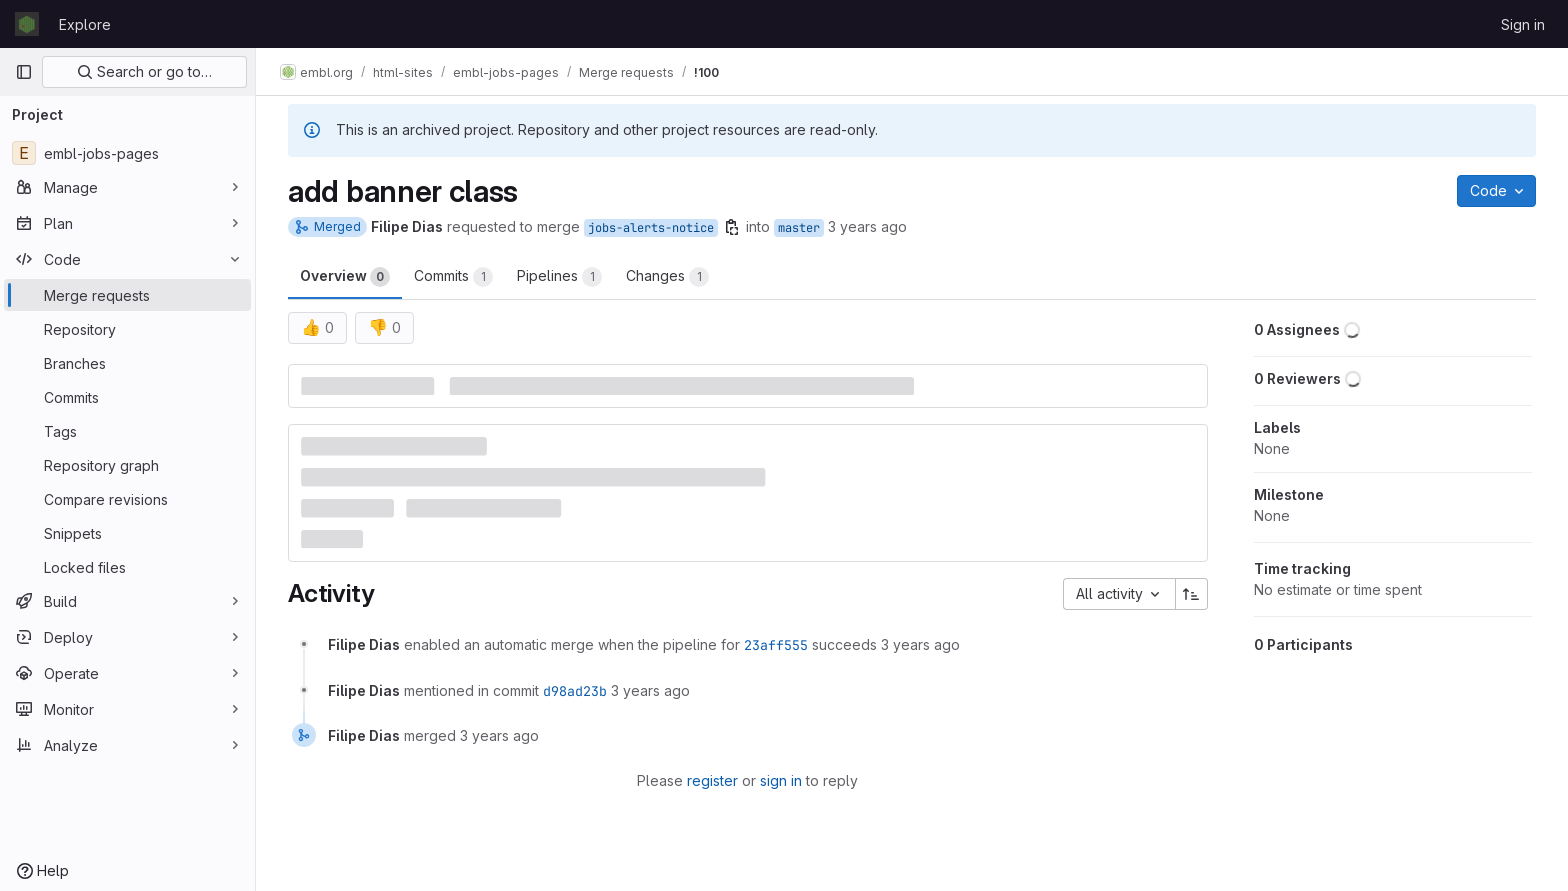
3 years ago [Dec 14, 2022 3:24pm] (867, 226)
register (712, 780)
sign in (781, 780)
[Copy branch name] (732, 227)
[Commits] (127, 397)
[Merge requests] (127, 295)
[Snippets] (127, 533)
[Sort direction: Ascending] (1192, 594)
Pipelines (559, 277)
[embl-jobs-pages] (127, 153)
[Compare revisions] (127, 499)
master (799, 228)
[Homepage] (27, 24)
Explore (85, 24)
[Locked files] (127, 567)
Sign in (1523, 24)
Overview (345, 277)
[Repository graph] (127, 465)
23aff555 (776, 645)
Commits (453, 277)
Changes (667, 277)
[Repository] (127, 329)
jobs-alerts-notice (651, 228)
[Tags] (127, 431)
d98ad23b (575, 691)
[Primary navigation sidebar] (24, 72)
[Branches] (127, 363)
